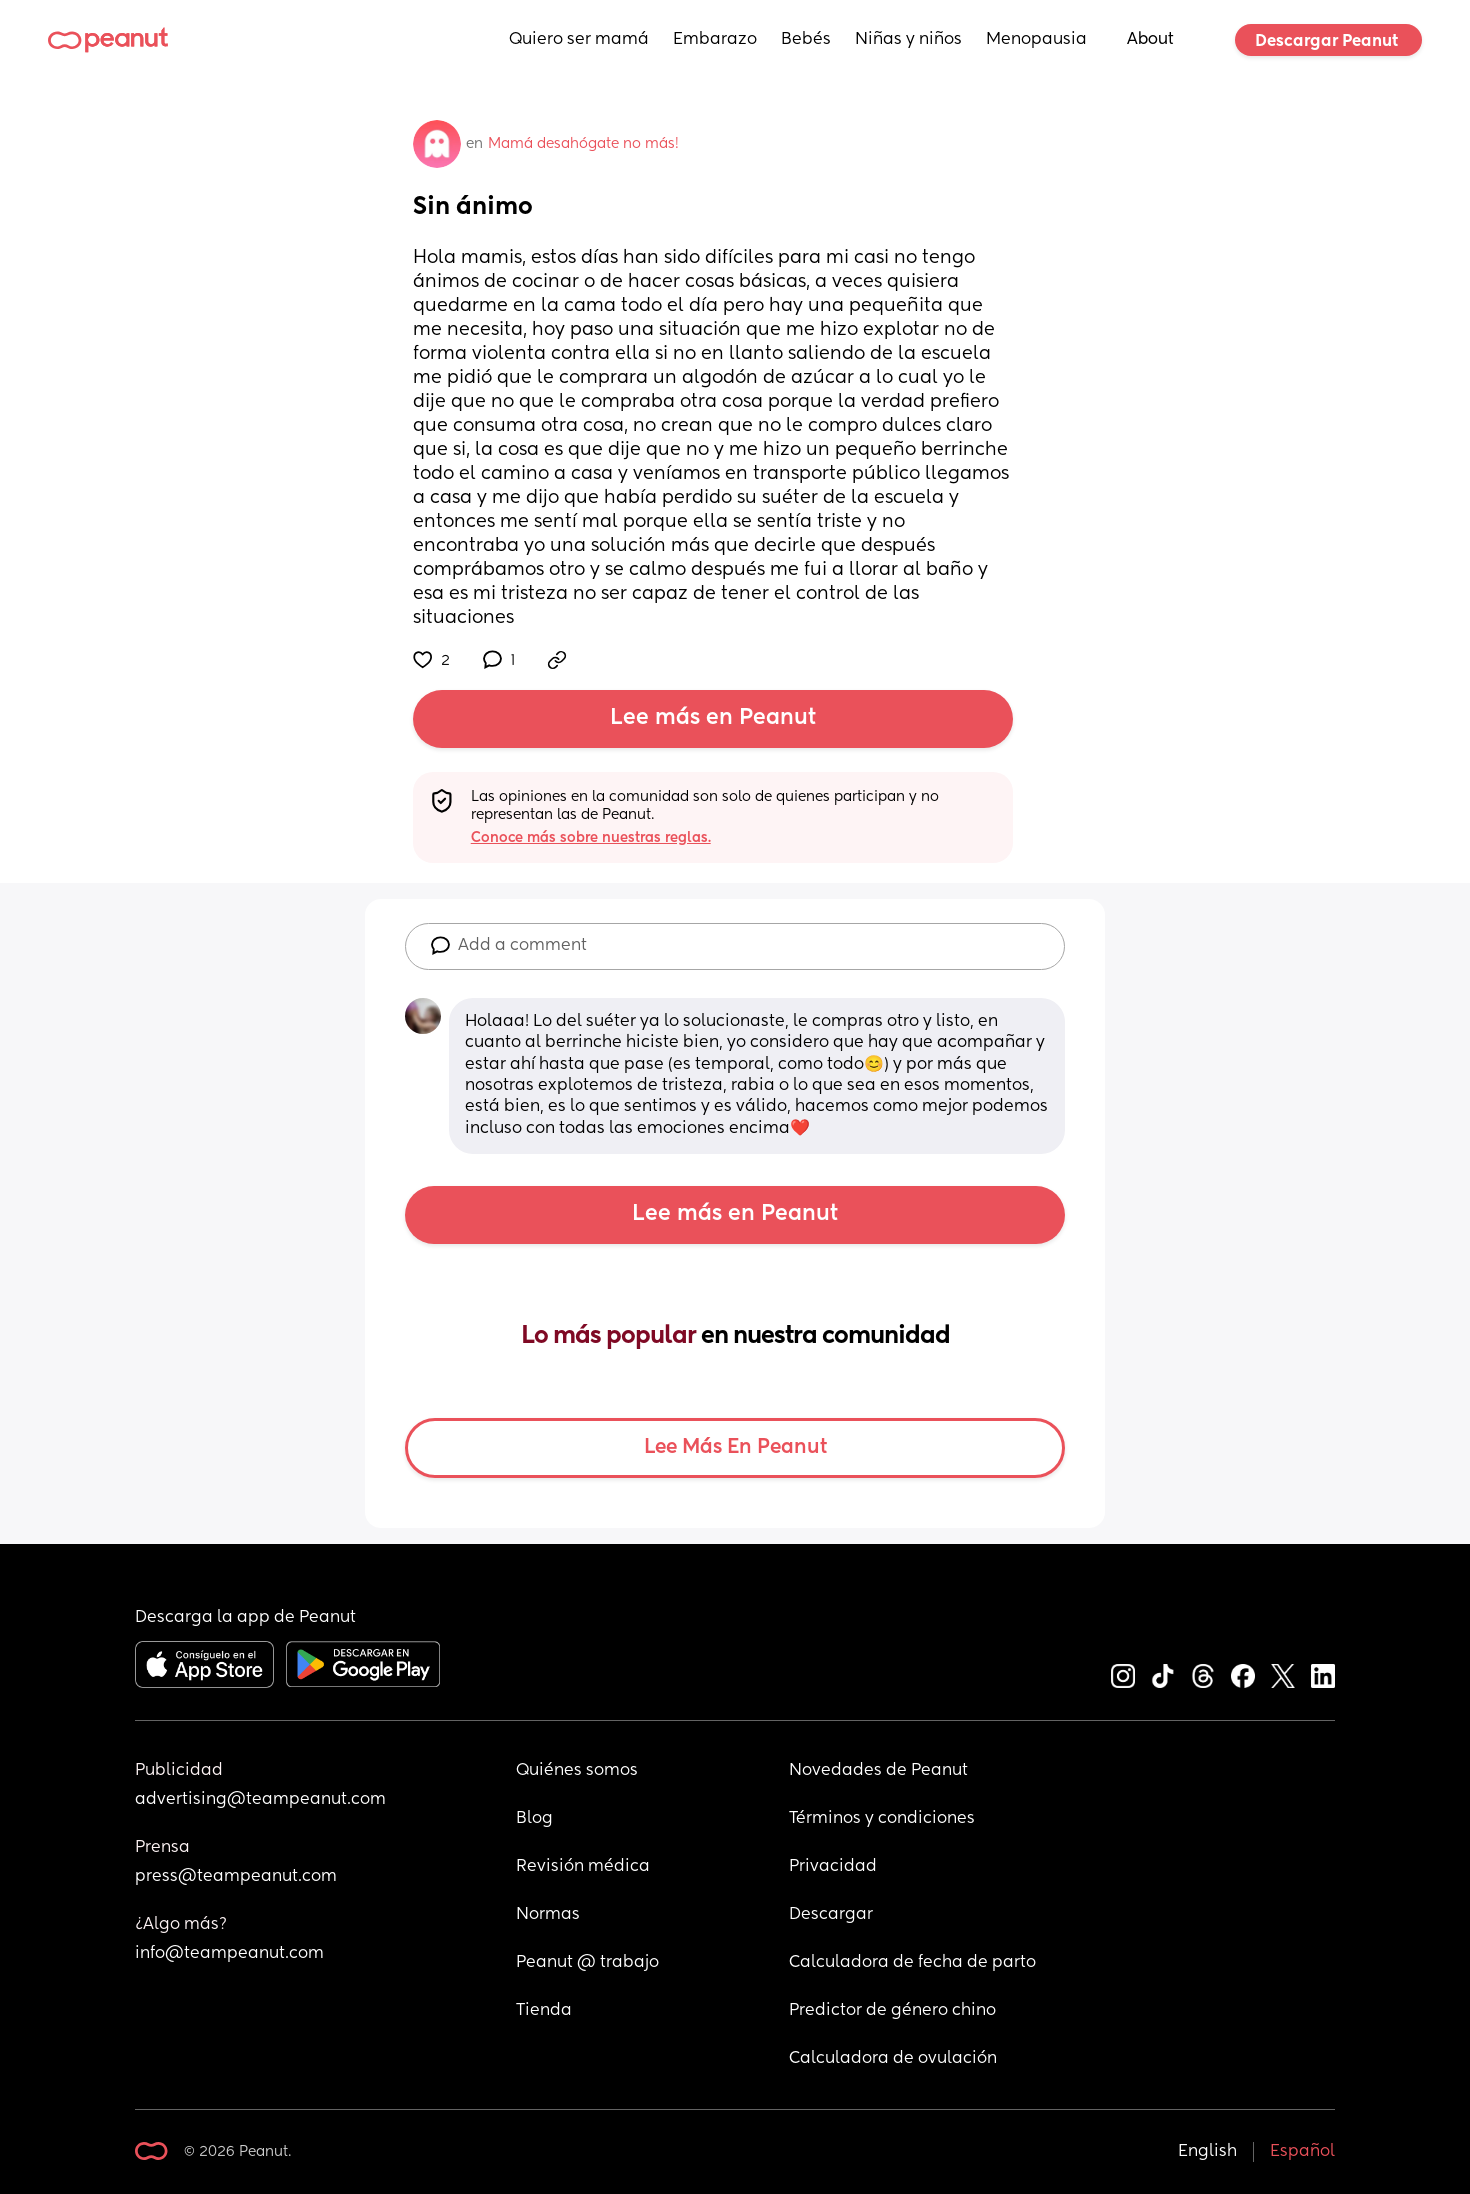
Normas (548, 1915)
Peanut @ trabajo (587, 1963)
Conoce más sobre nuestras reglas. (591, 838)
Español (1302, 2152)
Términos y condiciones (882, 1819)
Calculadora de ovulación (893, 2059)
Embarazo (715, 40)
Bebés (806, 40)
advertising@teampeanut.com (260, 1800)
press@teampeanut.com (236, 1877)
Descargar (831, 1915)
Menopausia (1036, 40)
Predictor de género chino (892, 2011)
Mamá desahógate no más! (583, 144)
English (1207, 2152)
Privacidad (833, 1867)
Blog (534, 1819)
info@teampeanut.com (229, 1954)
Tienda (544, 2011)
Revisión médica (583, 1867)
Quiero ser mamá (579, 40)
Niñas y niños (908, 40)
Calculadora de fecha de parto (912, 1963)
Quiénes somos (577, 1771)
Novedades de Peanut (878, 1771)
